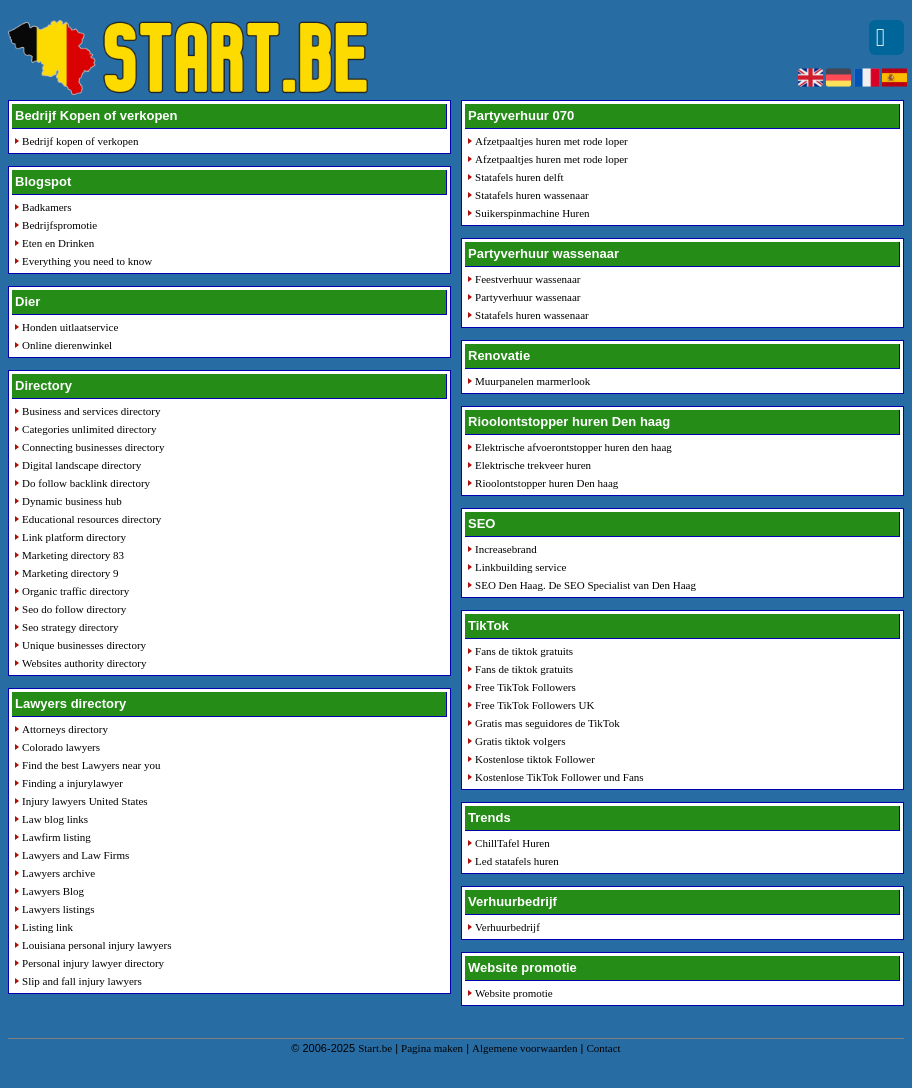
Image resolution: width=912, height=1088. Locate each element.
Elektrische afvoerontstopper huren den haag (573, 447)
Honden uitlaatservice (70, 327)
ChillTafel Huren (512, 843)
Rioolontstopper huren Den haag (546, 483)
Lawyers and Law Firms (75, 855)
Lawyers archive (58, 873)
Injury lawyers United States (85, 801)
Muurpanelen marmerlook (532, 381)
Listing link (47, 927)
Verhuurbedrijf (507, 927)
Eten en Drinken (58, 243)
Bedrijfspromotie (59, 225)
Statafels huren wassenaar (532, 195)
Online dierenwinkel (67, 345)
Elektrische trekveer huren (533, 465)
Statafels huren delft (519, 177)
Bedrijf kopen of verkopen (80, 141)
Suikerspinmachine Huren (532, 213)
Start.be (375, 1048)
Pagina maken (432, 1048)
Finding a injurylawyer (72, 783)
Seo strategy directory (70, 627)
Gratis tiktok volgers (520, 741)
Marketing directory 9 (70, 573)
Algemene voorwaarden (524, 1048)
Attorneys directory (65, 729)
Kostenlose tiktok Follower (535, 759)
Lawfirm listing (56, 837)
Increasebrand (506, 549)
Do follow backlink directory (86, 483)
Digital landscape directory (81, 465)
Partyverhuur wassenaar (527, 297)
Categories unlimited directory (89, 429)
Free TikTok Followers (525, 687)
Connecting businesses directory (93, 447)
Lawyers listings (58, 909)
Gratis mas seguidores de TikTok (547, 723)
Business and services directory (91, 411)
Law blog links (55, 819)
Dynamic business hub (72, 501)
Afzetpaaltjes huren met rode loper (551, 141)
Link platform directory (74, 537)
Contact (603, 1048)
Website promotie (514, 993)
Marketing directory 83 (73, 555)
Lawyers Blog (53, 891)
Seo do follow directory (74, 609)
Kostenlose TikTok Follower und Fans (559, 777)
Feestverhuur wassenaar (527, 279)
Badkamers (46, 207)
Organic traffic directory (75, 591)
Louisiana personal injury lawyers (96, 945)
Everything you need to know (87, 261)
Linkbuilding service (520, 567)
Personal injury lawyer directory (93, 963)
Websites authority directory (84, 663)
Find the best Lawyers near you (91, 765)
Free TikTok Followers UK (534, 705)
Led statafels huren (517, 861)
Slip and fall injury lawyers (82, 981)
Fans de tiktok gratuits (524, 651)
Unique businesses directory (84, 645)
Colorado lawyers (61, 747)
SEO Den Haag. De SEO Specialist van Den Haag (585, 585)
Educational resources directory (91, 519)
